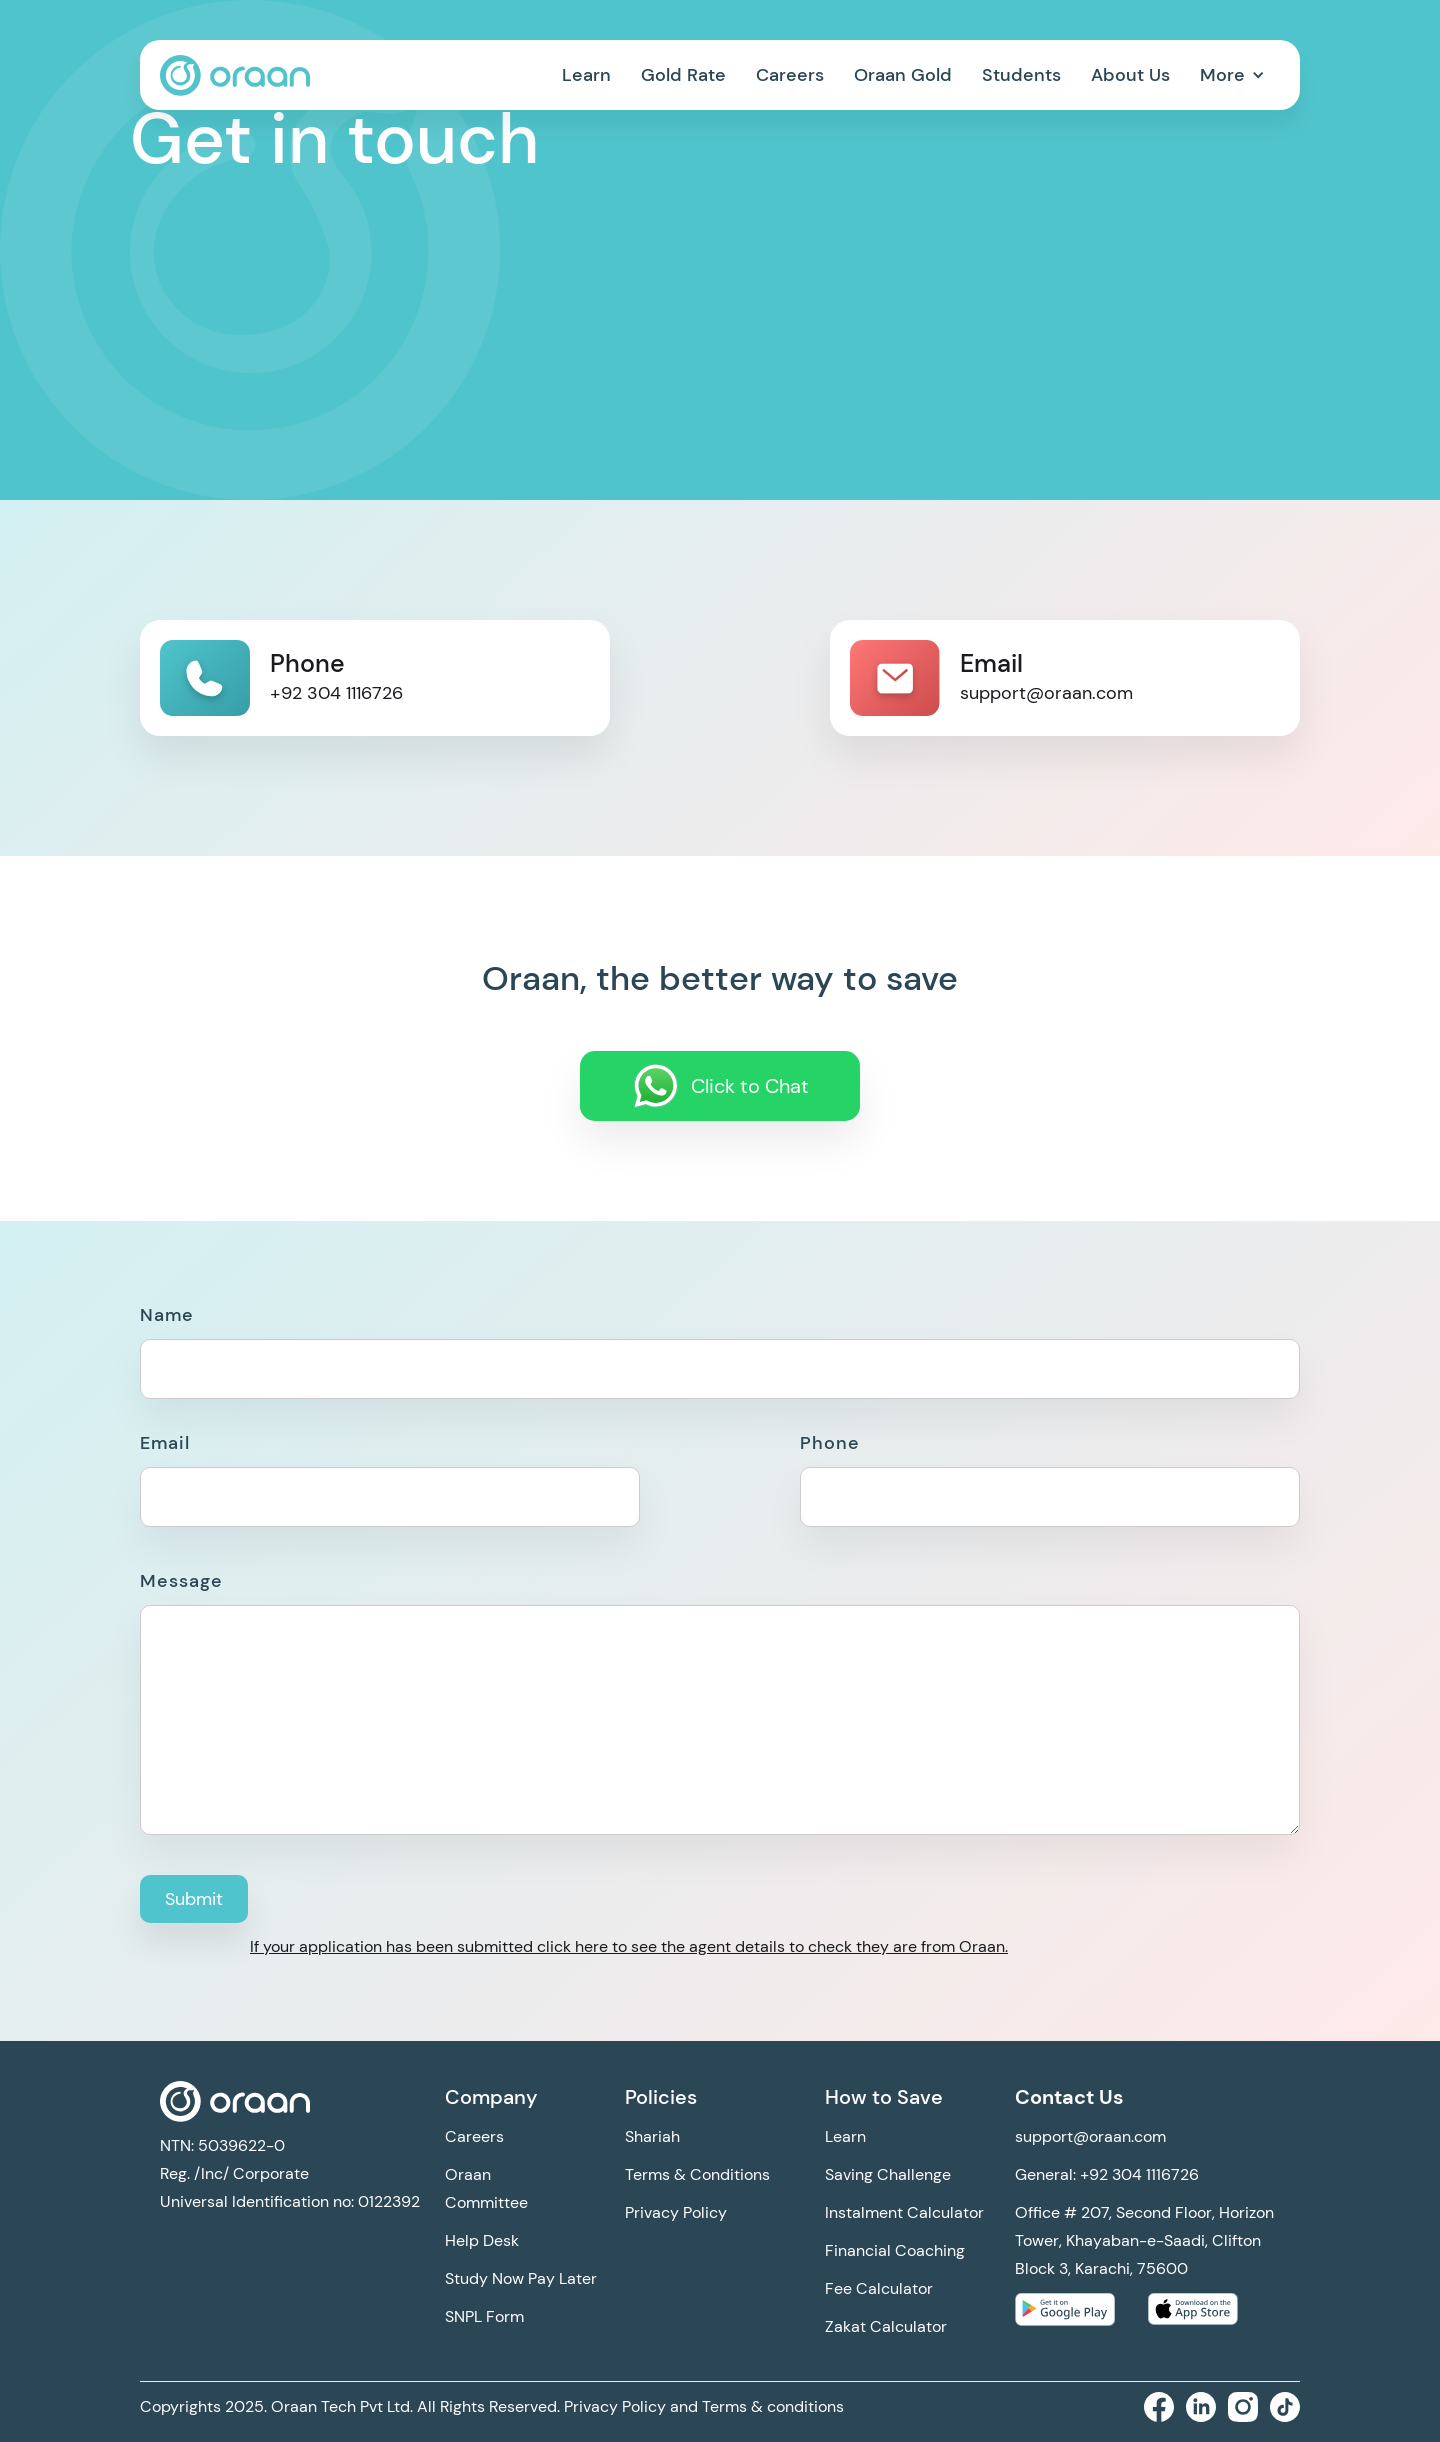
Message (181, 1581)
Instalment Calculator (904, 2212)
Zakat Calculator (886, 2326)
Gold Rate (683, 75)
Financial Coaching (895, 2250)
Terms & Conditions (697, 2174)
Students (1021, 75)
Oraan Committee (486, 2188)
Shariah (652, 2136)
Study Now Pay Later (521, 2278)
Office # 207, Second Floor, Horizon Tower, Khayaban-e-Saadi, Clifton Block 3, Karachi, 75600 (1144, 2240)
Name (167, 1315)
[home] (235, 75)
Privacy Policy (676, 2212)
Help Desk (482, 2240)
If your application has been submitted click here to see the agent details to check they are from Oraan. (629, 1946)
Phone (830, 1443)
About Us (1130, 75)
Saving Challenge (888, 2174)
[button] (1232, 75)
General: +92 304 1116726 (1107, 2174)
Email (165, 1443)
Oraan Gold (903, 75)
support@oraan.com (1090, 2136)
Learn (586, 75)
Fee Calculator (879, 2288)
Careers (790, 75)
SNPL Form (484, 2316)
